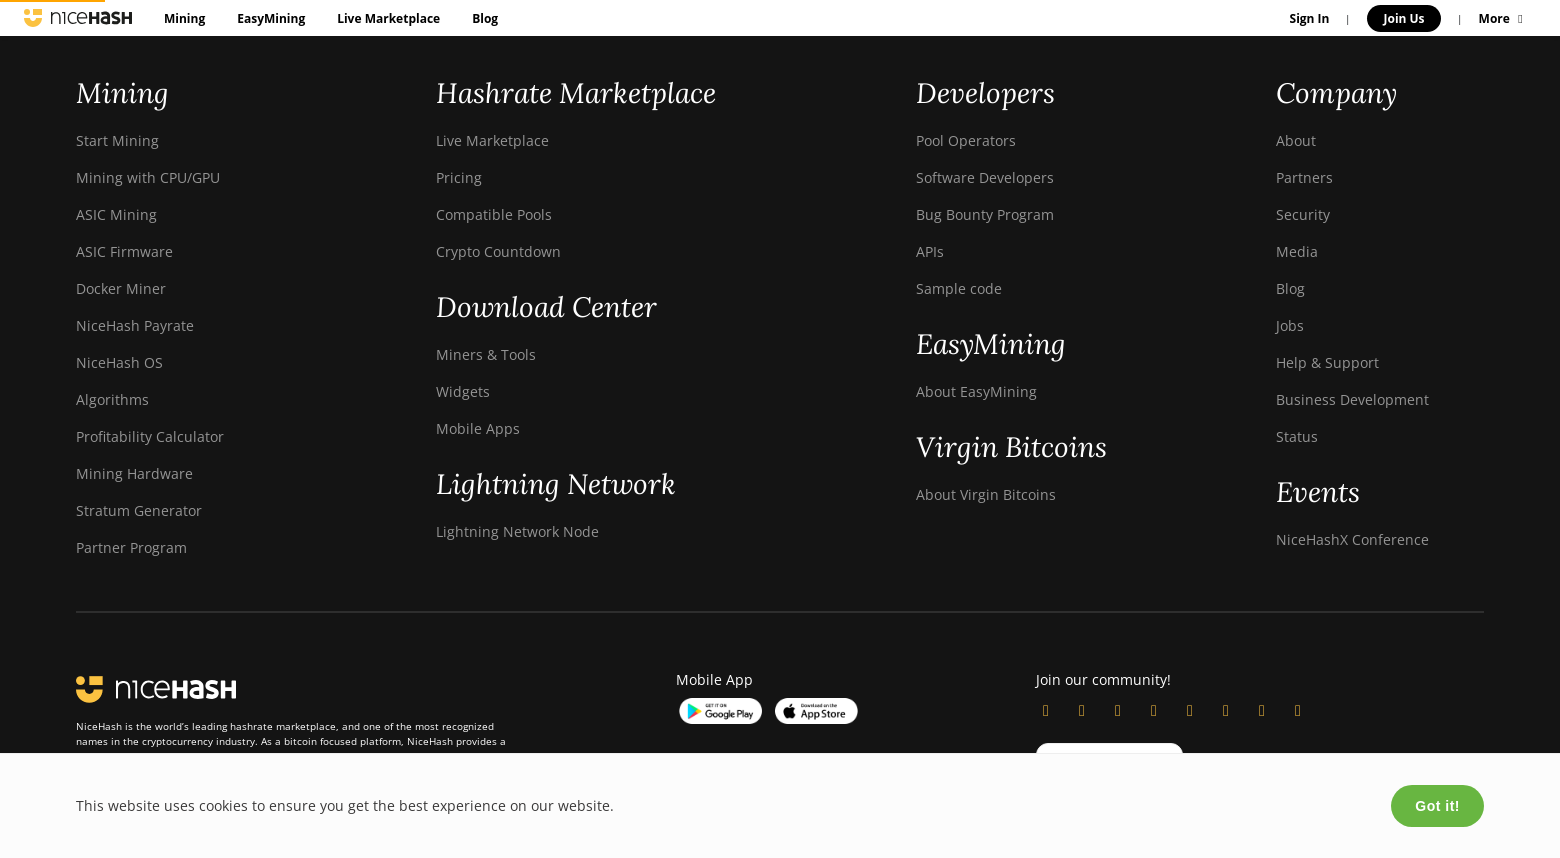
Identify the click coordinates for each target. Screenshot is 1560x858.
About (1296, 140)
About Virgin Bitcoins (986, 494)
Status (1297, 436)
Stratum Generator (139, 510)
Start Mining (117, 140)
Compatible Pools (494, 214)
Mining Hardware (134, 473)
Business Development (1352, 399)
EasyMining (271, 18)
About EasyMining (976, 391)
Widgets (463, 391)
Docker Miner (121, 288)
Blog (485, 18)
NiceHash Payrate (135, 325)
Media (1297, 251)
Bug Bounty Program (985, 214)
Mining (184, 18)
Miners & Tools (486, 354)
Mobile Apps (478, 428)
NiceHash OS (119, 362)
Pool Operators (966, 140)
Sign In (1310, 18)
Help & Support (1327, 362)
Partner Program (131, 547)
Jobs (1290, 325)
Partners (1304, 177)
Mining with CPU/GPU (148, 177)
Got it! (1437, 806)
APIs (930, 251)
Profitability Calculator (150, 436)
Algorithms (112, 399)
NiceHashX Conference (1352, 539)
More (1503, 18)
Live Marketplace (388, 18)
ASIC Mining (116, 214)
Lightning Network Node (517, 531)
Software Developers (985, 177)
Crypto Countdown (498, 251)
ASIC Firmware (124, 251)
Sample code (959, 288)
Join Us (1403, 18)
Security (1303, 214)
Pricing (459, 177)
